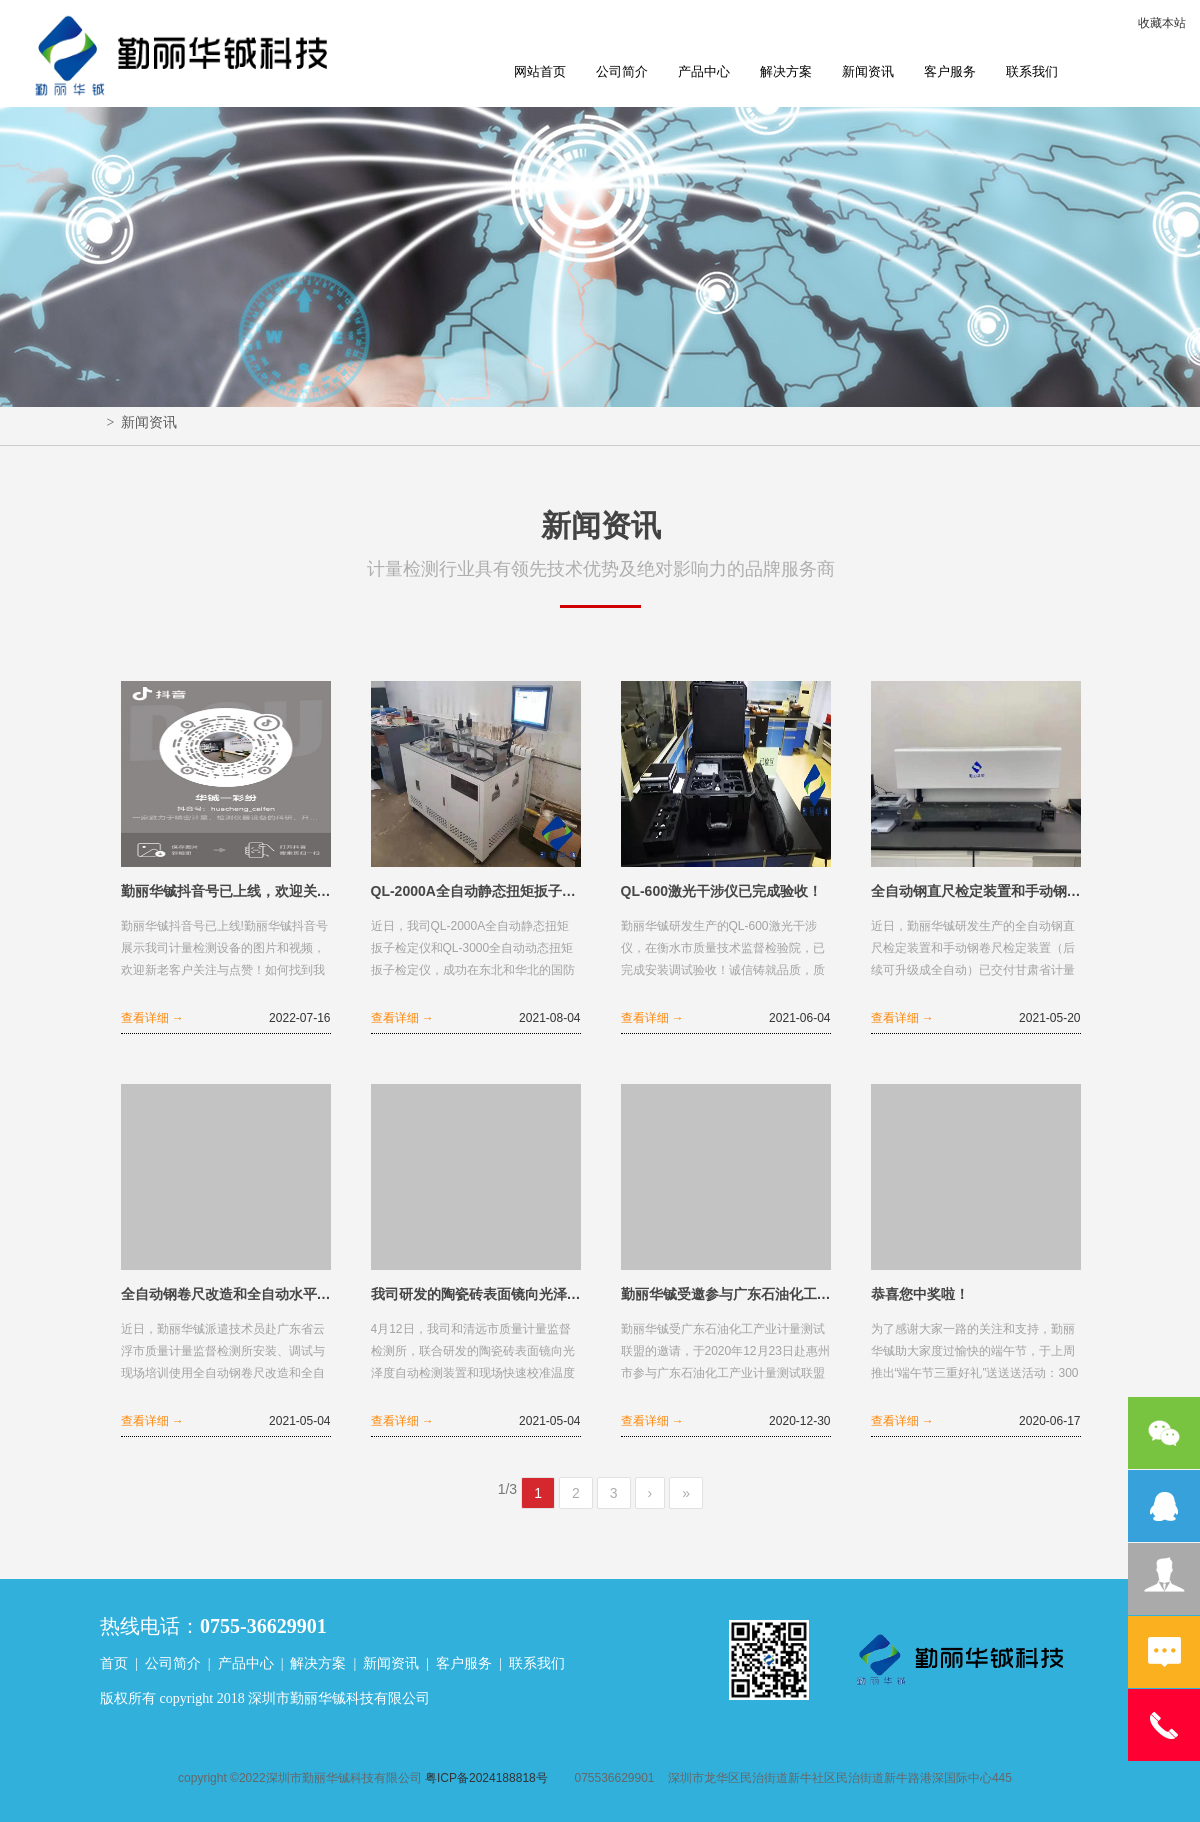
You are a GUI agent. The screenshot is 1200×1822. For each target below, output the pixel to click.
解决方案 (786, 71)
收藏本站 (1162, 23)
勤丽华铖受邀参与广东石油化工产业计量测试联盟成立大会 (726, 1294)
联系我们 (1032, 71)
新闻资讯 (868, 71)
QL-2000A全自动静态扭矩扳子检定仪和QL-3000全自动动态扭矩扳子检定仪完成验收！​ (476, 891)
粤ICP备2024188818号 (486, 1778)
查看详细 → (152, 1018)
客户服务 (950, 71)
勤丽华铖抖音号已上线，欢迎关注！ (226, 891)
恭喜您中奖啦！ (920, 1294)
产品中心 (704, 71)
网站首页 (540, 71)
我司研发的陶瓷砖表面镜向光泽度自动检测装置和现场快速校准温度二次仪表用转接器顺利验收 (476, 1294)
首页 (114, 1663)
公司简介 (622, 71)
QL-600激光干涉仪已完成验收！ (721, 891)
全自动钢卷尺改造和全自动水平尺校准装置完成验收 (226, 1294)
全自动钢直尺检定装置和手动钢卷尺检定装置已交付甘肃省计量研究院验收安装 (976, 891)
